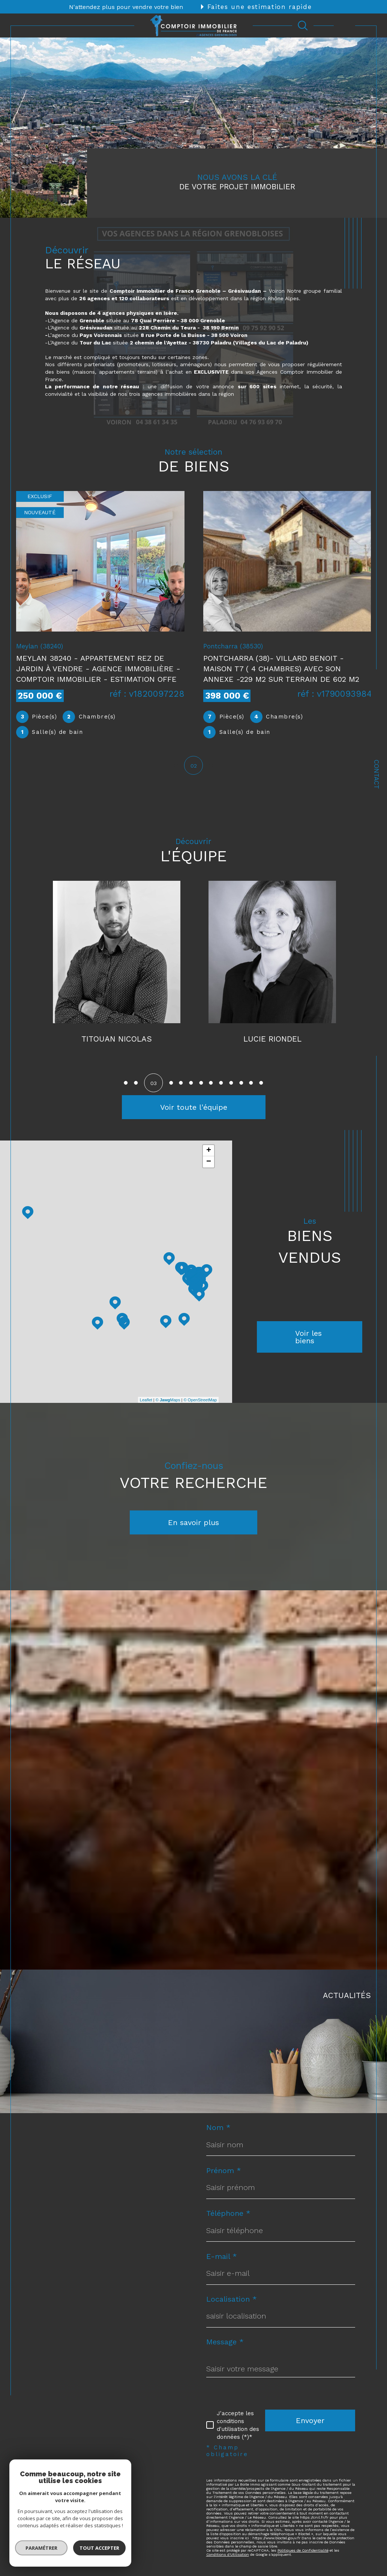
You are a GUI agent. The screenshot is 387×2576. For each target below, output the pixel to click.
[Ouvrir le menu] (344, 25)
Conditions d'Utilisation (227, 2556)
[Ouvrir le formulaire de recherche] (302, 25)
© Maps (168, 1401)
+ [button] (208, 1151)
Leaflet (146, 1401)
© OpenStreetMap (200, 1401)
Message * (225, 2343)
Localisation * (231, 2300)
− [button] (208, 1163)
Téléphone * (228, 2214)
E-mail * (221, 2257)
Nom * (218, 2128)
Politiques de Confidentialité (303, 2551)
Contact (376, 774)
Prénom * (223, 2171)
